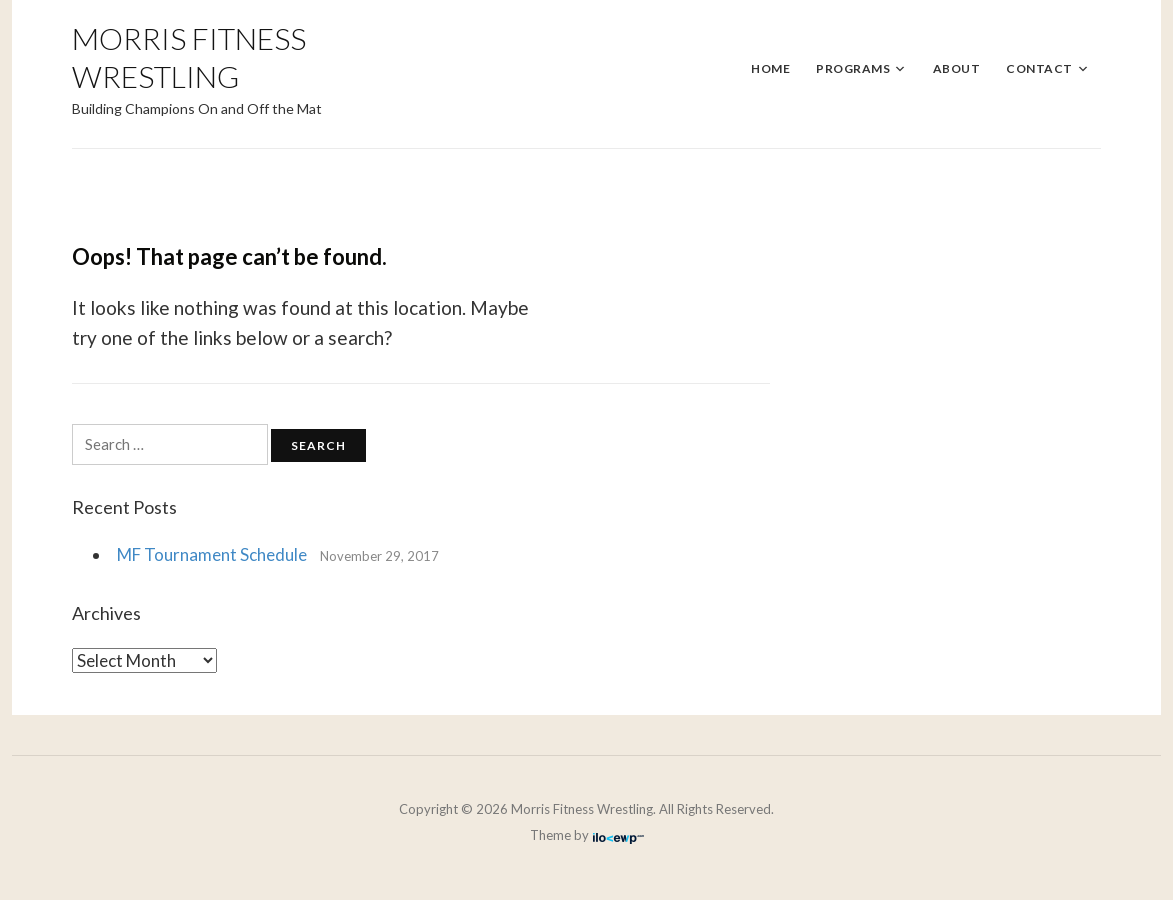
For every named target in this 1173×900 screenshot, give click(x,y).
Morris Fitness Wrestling (189, 57)
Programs (853, 68)
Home (770, 68)
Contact (1039, 68)
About (957, 68)
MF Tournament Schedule (212, 554)
